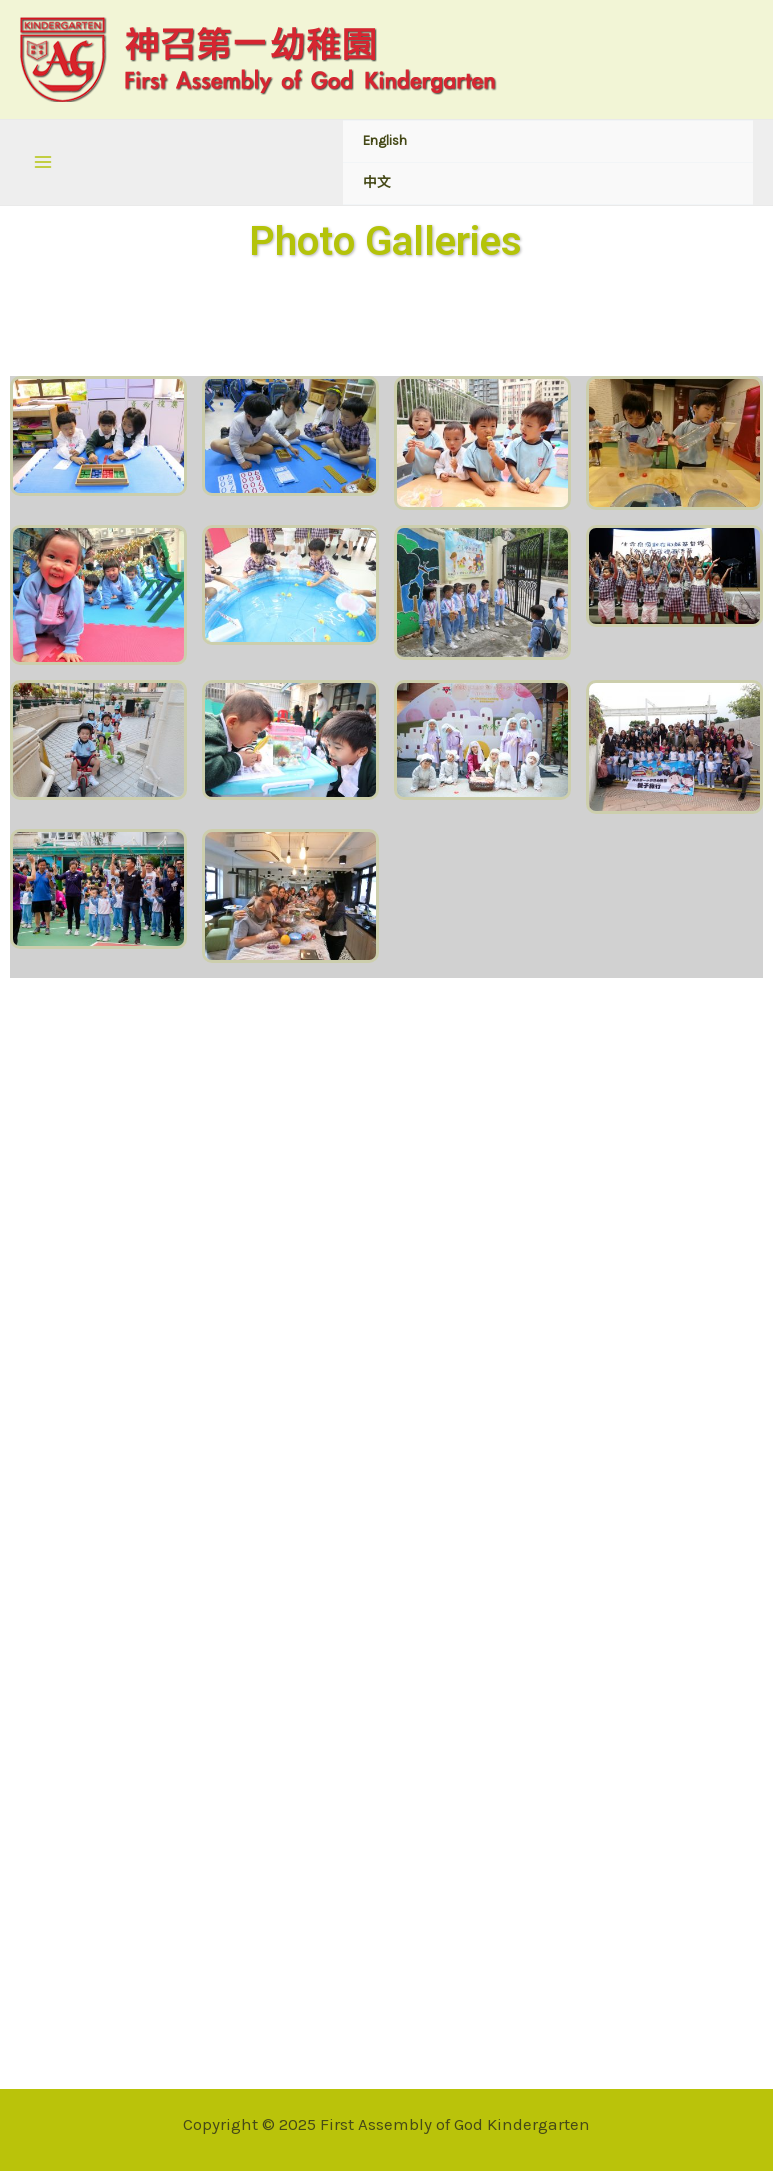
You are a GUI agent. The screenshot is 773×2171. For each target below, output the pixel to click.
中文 (377, 182)
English (385, 140)
